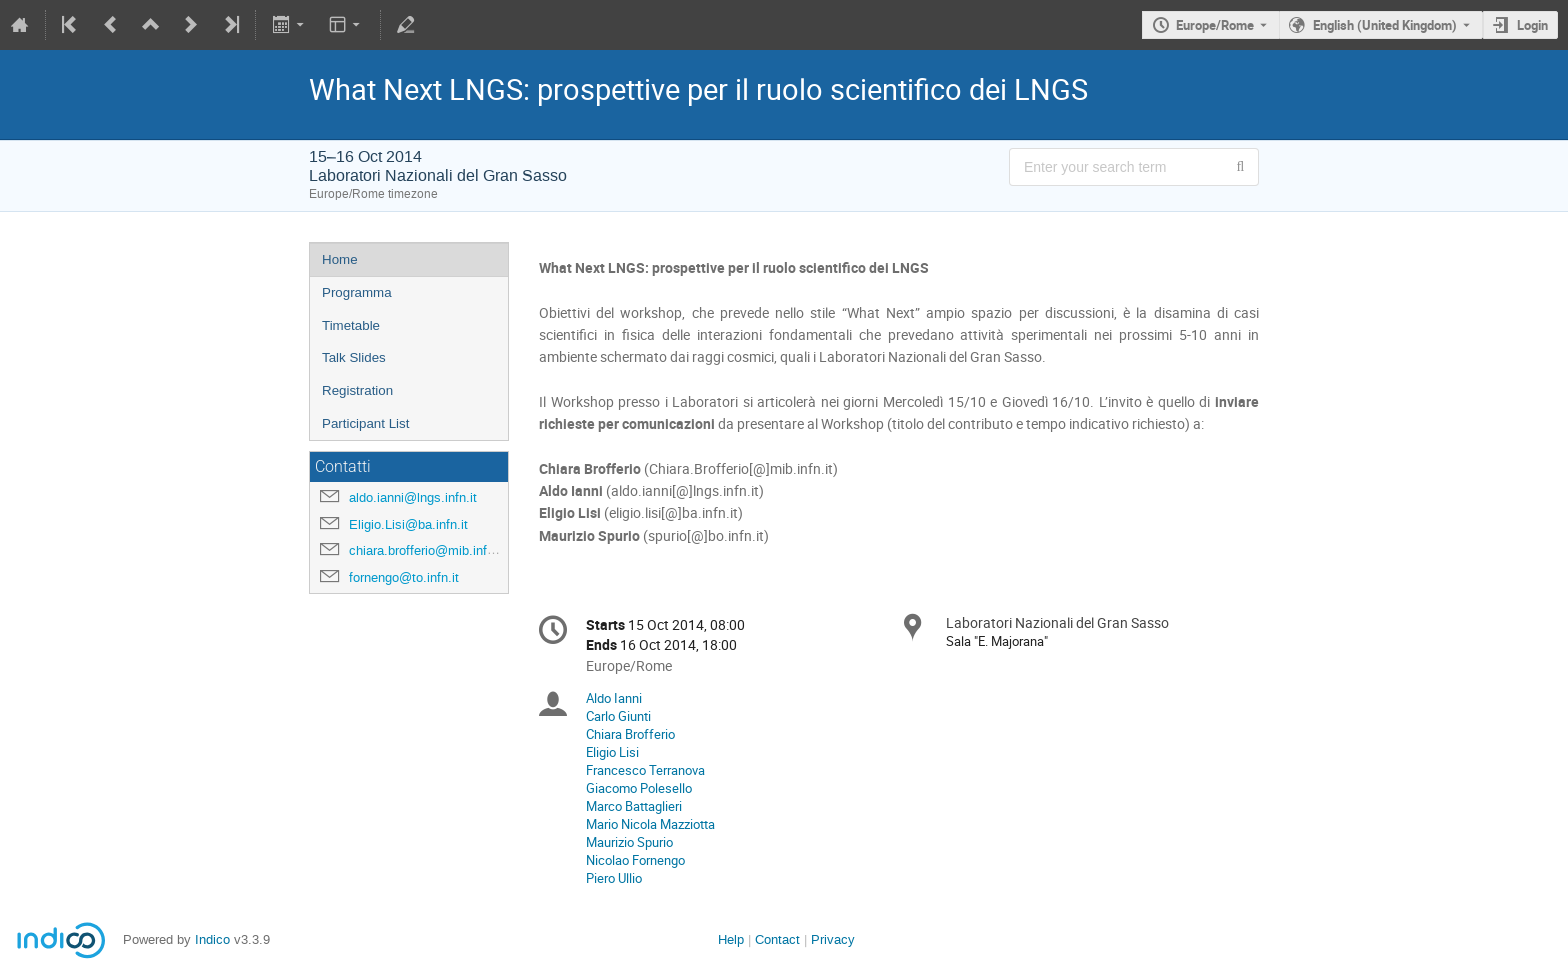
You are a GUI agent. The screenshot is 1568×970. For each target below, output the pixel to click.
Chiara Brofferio (630, 734)
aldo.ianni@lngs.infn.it (413, 497)
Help (731, 939)
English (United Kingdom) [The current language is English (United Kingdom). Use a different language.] (1385, 25)
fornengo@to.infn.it (404, 577)
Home (340, 259)
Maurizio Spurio (629, 842)
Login (1532, 25)
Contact (777, 939)
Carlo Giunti (618, 716)
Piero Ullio (614, 878)
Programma (357, 292)
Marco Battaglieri (634, 806)
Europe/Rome (1215, 25)
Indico (212, 939)
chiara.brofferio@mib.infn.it (427, 550)
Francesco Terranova (645, 770)
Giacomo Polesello (639, 788)
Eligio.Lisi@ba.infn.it (408, 524)
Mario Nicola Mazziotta (650, 824)
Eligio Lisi (612, 752)
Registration (357, 390)
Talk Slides (354, 357)
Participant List (365, 423)
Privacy (833, 939)
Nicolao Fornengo (635, 860)
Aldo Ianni (614, 698)
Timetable (351, 325)
